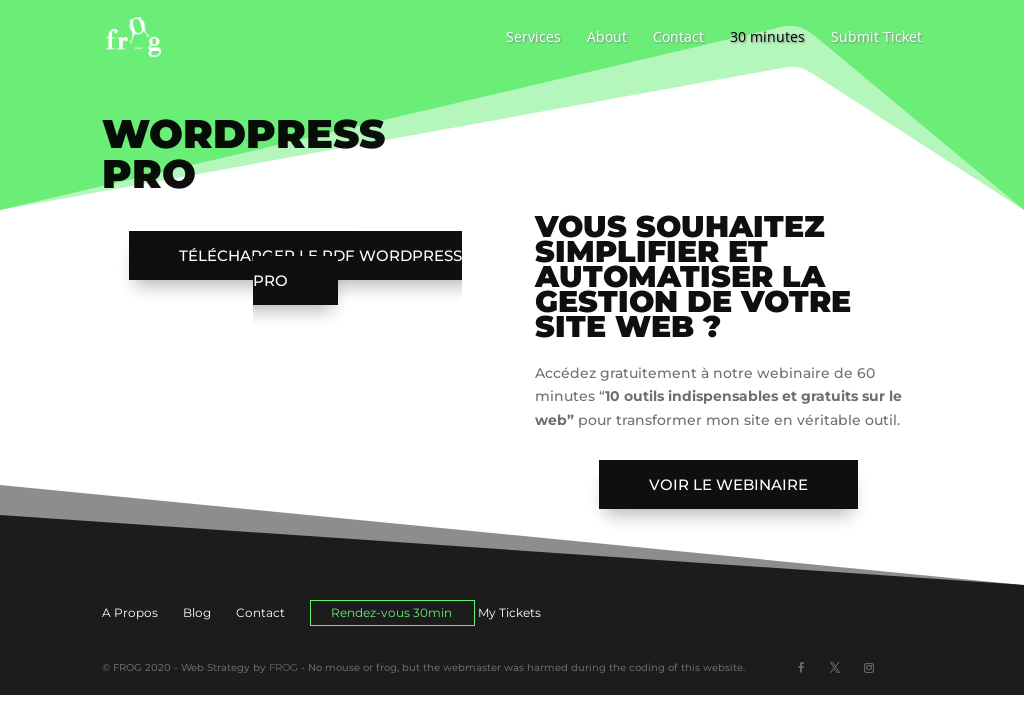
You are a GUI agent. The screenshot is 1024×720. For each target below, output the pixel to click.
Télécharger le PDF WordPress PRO (320, 268)
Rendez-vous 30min (391, 612)
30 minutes (767, 38)
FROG (283, 667)
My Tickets (509, 612)
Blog (197, 612)
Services (533, 38)
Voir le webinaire (728, 484)
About (607, 38)
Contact (678, 38)
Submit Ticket (876, 38)
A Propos (130, 612)
